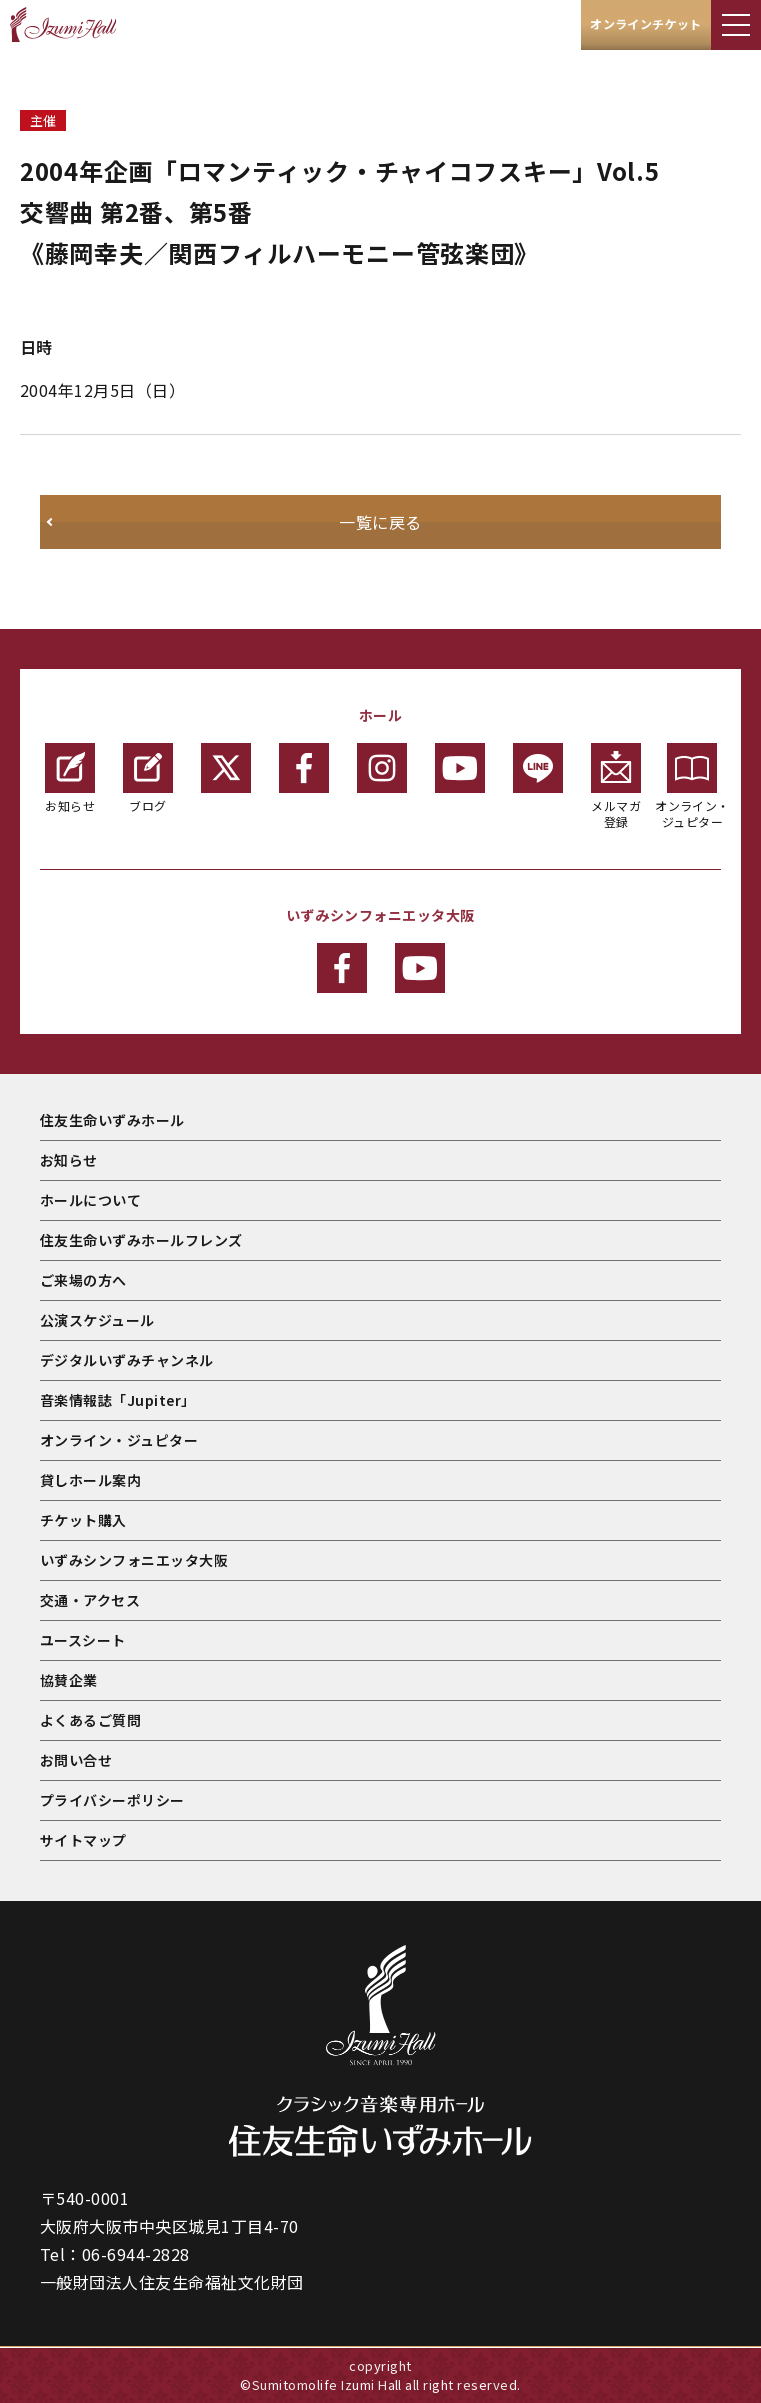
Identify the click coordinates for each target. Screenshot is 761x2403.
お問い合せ (76, 1760)
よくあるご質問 (90, 1720)
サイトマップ (83, 1840)
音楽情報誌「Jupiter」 (118, 1400)
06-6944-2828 (136, 2254)
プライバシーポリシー (112, 1800)
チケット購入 (83, 1520)
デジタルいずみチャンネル (127, 1360)
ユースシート (83, 1640)
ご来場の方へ (83, 1280)
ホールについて (90, 1200)
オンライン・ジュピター (692, 786)
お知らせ (70, 778)
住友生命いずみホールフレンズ (141, 1240)
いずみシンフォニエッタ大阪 (134, 1560)
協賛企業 (69, 1680)
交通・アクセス (90, 1600)
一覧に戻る (380, 522)
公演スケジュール (97, 1320)
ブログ (148, 778)
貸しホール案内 (90, 1480)
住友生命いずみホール (112, 1120)
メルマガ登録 (616, 786)
